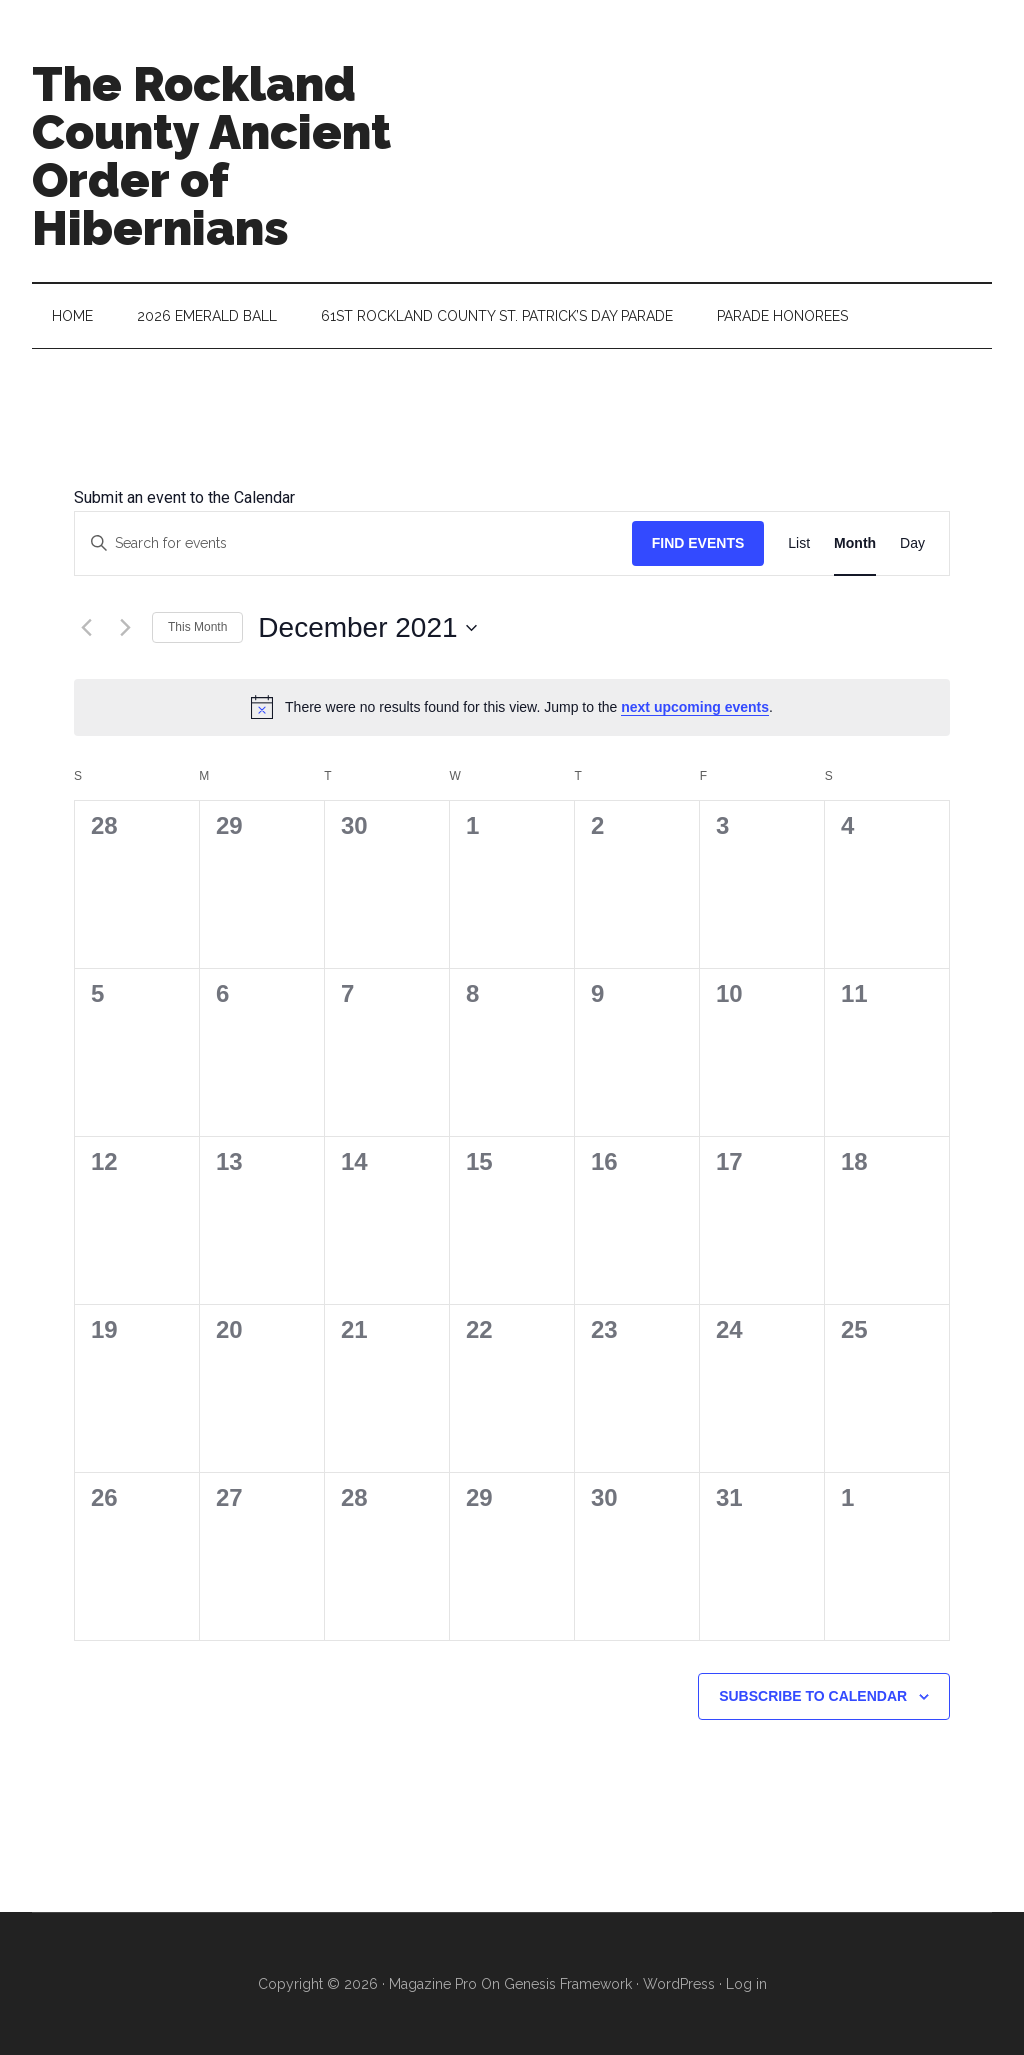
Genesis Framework (568, 1984)
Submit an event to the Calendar (184, 497)
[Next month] (125, 628)
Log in (746, 1984)
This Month (197, 627)
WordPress (679, 1984)
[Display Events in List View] (799, 543)
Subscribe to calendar (813, 1696)
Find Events (698, 543)
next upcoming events (695, 707)
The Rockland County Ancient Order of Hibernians (211, 156)
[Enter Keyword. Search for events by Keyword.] (353, 543)
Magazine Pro (433, 1984)
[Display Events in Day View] (912, 543)
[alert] (512, 707)
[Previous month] (86, 628)
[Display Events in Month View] (855, 543)
